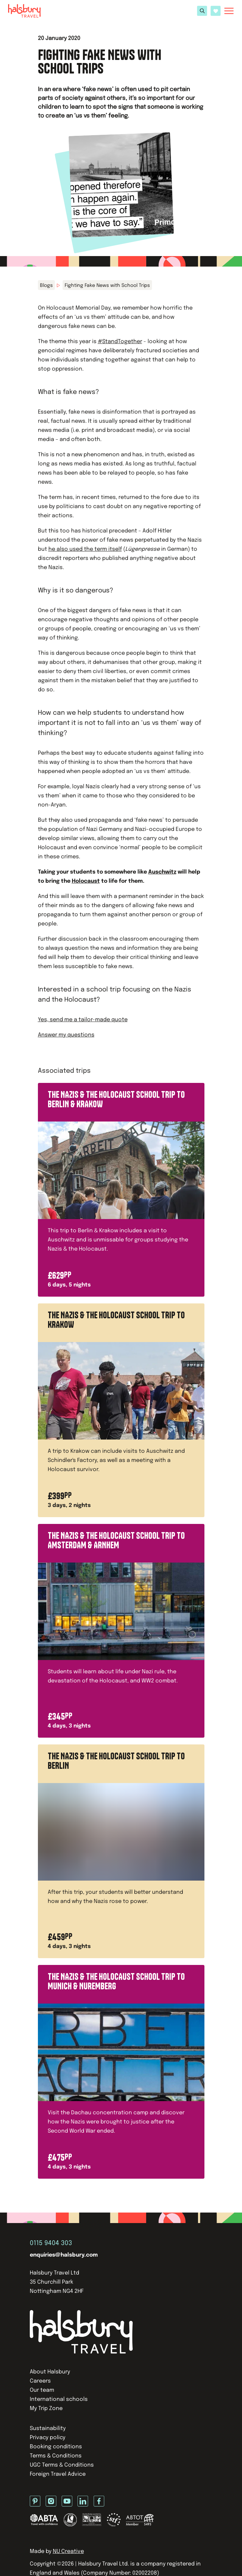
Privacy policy (47, 2438)
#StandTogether (120, 341)
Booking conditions (56, 2447)
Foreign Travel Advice (58, 2474)
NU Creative (68, 2551)
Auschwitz (162, 872)
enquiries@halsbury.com (64, 2255)
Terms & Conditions (56, 2456)
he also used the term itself (85, 549)
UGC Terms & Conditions (62, 2465)
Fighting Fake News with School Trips (107, 285)
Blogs (46, 285)
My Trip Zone (46, 2408)
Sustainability (48, 2428)
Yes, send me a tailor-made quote (83, 1020)
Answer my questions (66, 1035)
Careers (40, 2381)
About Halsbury (50, 2372)
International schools (59, 2399)
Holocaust (86, 881)
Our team (42, 2390)
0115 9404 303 (51, 2243)
